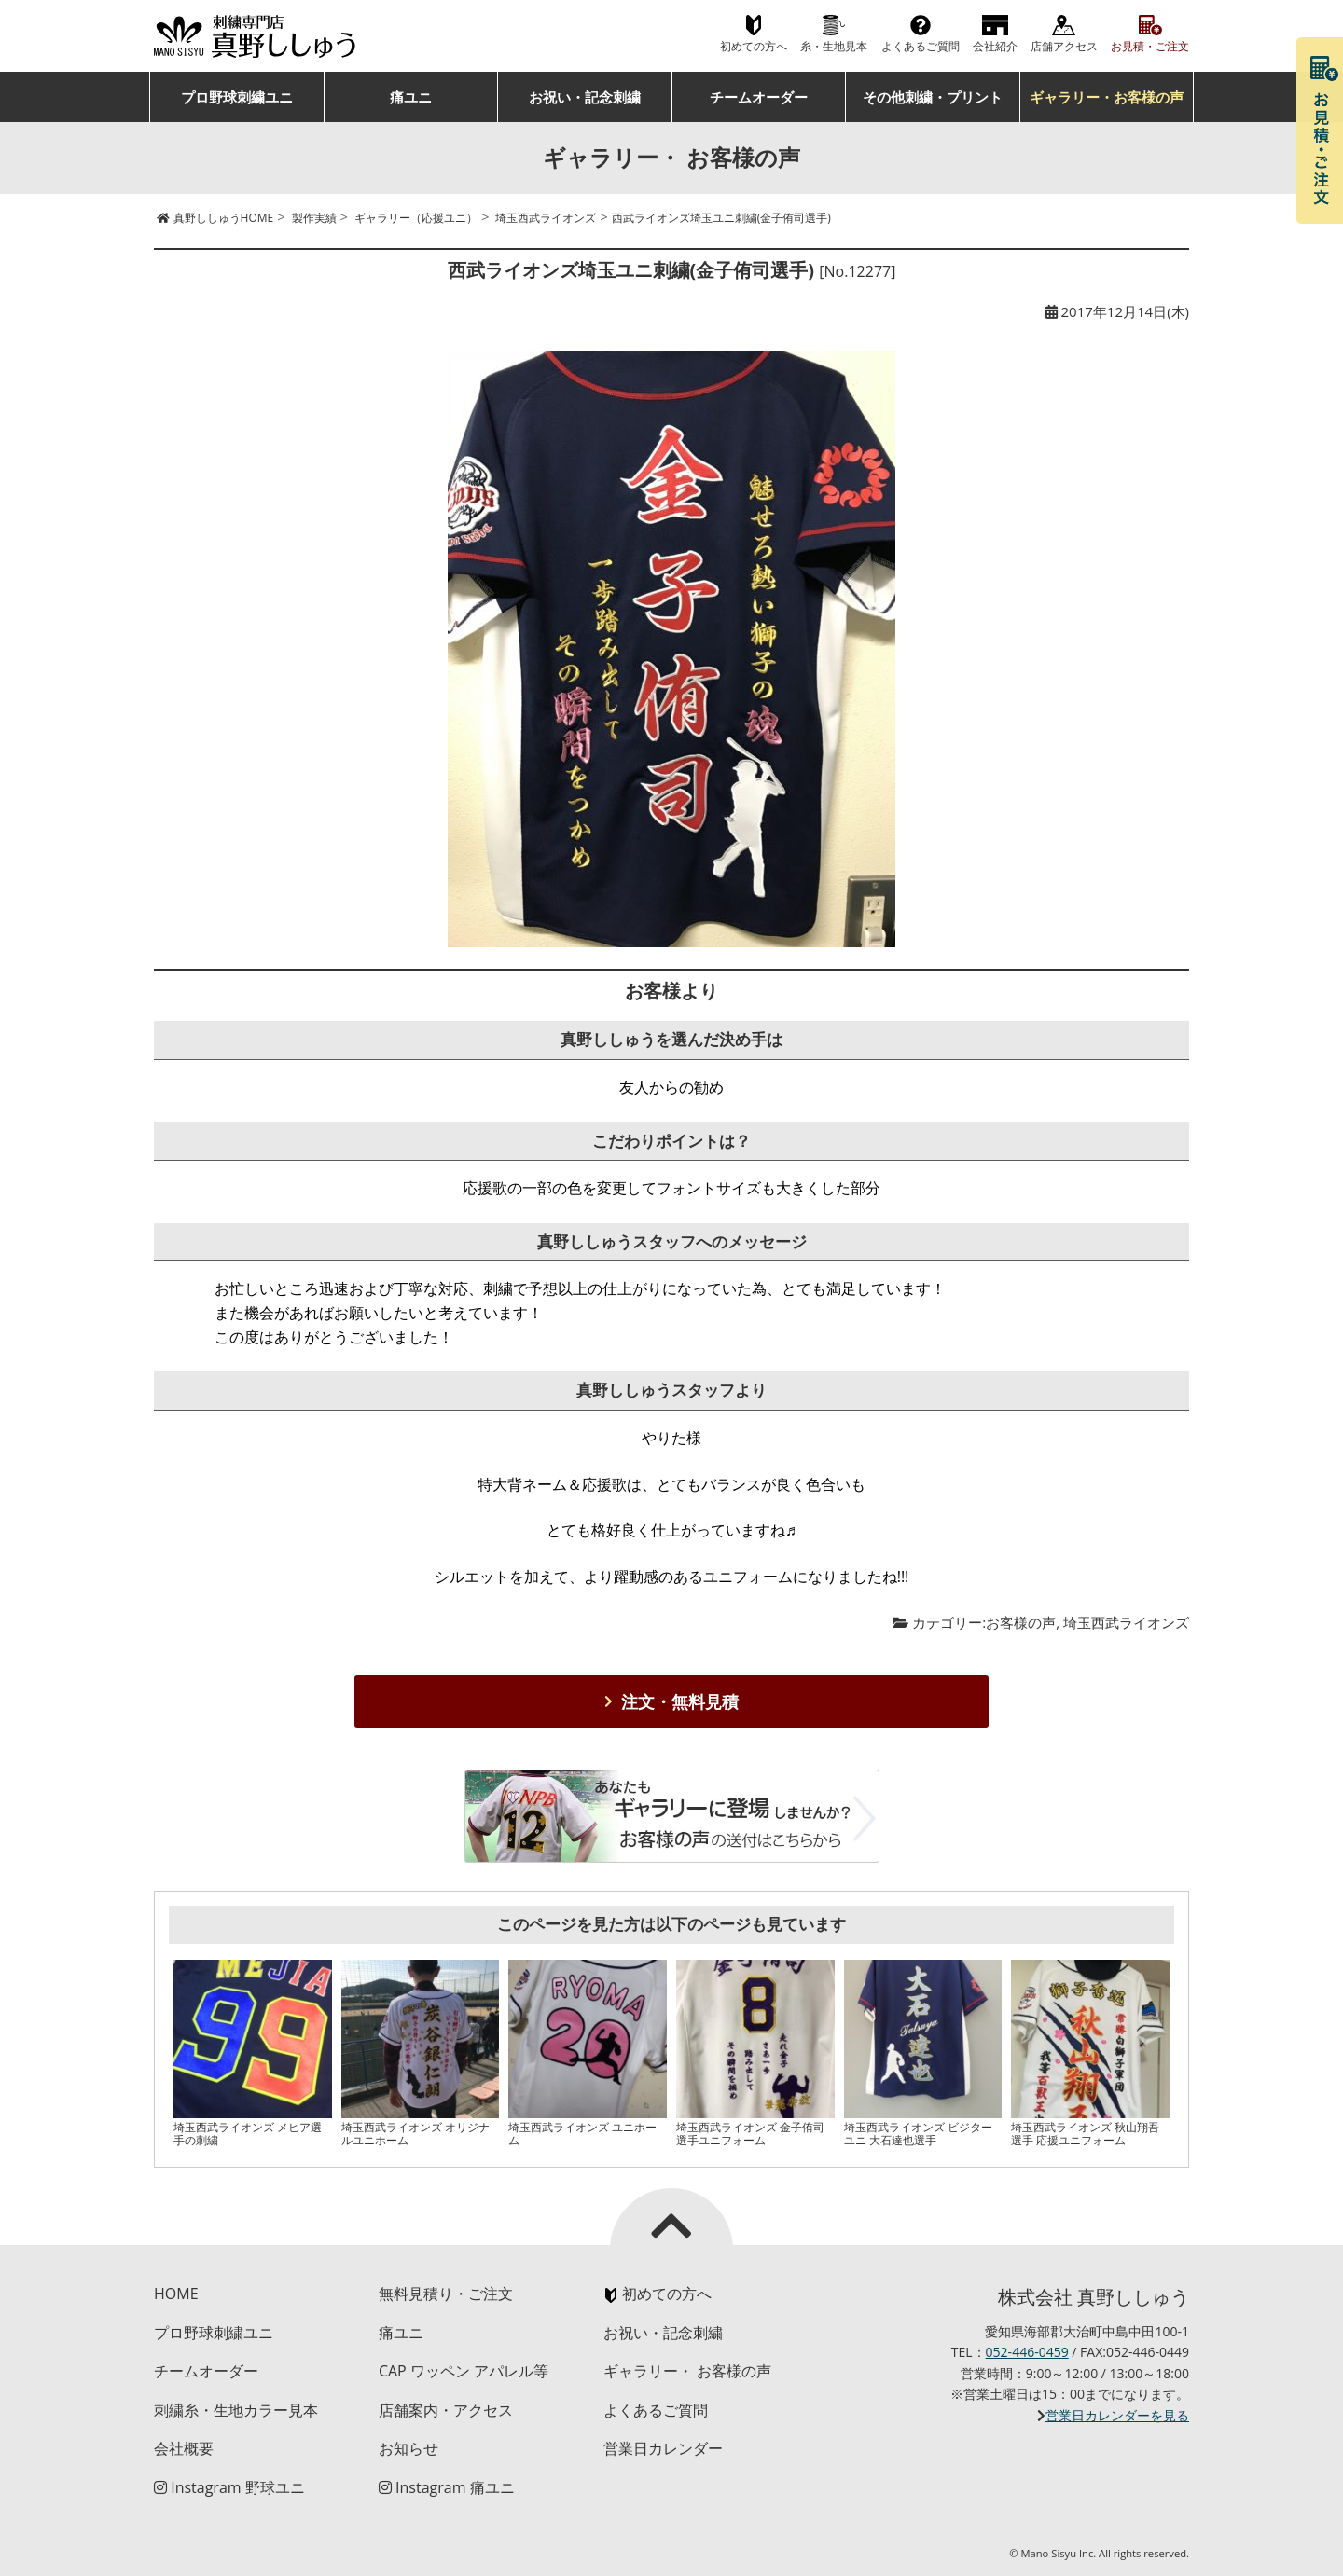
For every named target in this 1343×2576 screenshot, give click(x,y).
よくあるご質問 (920, 46)
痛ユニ (411, 97)
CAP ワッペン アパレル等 (463, 2371)
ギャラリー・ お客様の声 (687, 2371)
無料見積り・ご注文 (446, 2293)
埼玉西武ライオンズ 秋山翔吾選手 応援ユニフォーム (1085, 2133)
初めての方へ (753, 46)
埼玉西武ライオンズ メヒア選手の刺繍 (247, 2133)
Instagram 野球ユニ (229, 2487)
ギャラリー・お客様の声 (1107, 97)
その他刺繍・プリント (933, 97)
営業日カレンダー (663, 2448)
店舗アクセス (1064, 46)
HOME (176, 2293)
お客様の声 (1021, 1622)
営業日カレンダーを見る (1117, 2415)
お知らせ (408, 2448)
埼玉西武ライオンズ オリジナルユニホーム (415, 2133)
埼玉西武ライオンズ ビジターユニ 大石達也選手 (918, 2133)
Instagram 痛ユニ (447, 2487)
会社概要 (184, 2448)
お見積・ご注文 (1150, 46)
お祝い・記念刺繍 (585, 97)
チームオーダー (759, 97)
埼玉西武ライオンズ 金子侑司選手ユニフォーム (750, 2133)
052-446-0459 (1027, 2352)
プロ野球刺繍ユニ (237, 97)
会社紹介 (995, 46)
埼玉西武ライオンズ (1126, 1622)
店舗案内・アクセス (446, 2410)
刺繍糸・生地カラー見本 (236, 2410)
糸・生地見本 (833, 46)
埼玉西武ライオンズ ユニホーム (582, 2133)
